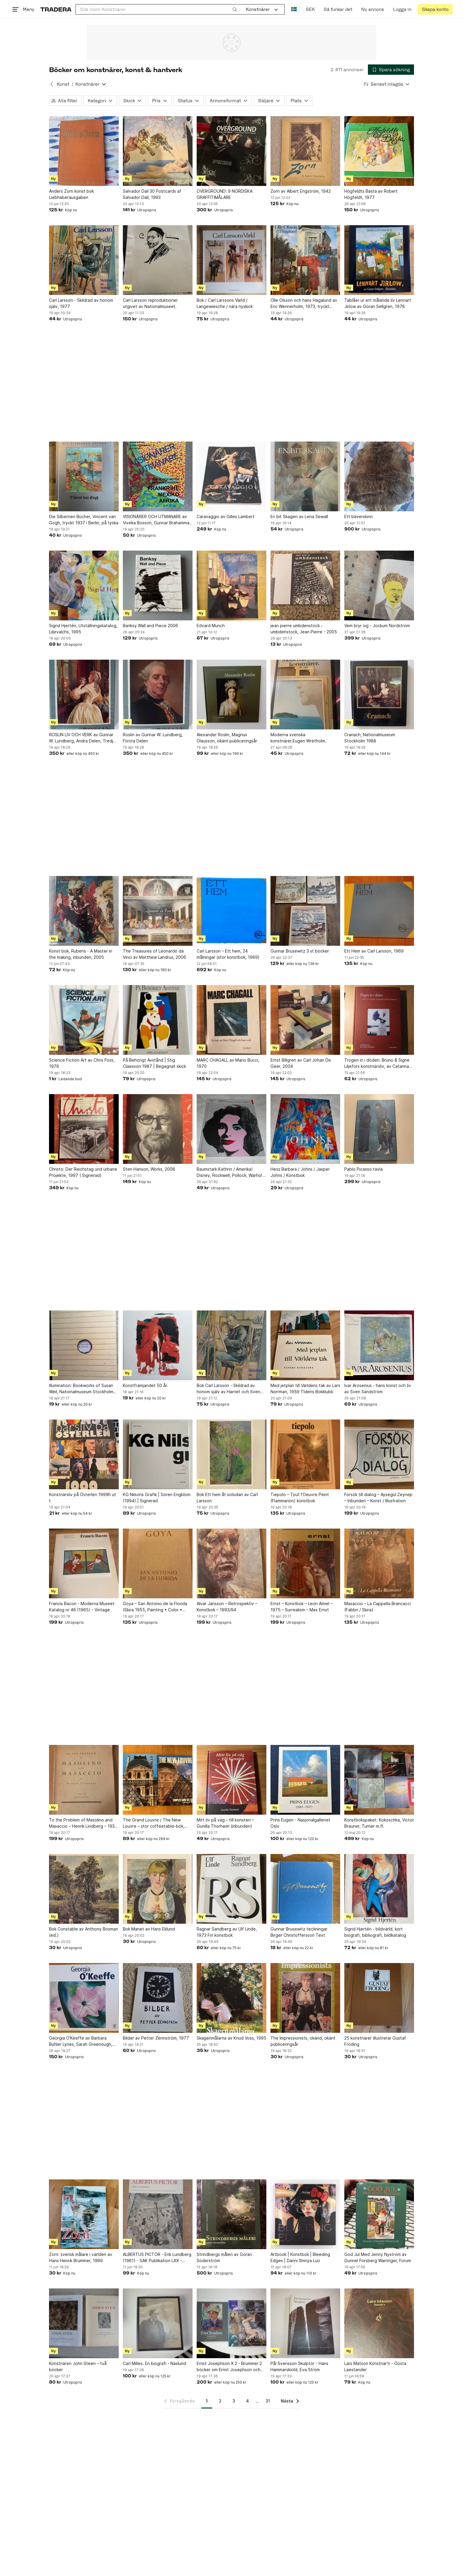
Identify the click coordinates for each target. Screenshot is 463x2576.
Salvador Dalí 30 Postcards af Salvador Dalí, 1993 (152, 194)
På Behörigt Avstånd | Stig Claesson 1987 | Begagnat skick (154, 1063)
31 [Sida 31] (267, 2400)
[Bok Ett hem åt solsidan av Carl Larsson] (231, 1454)
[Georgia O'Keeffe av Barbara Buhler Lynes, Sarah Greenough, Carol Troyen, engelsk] (84, 1998)
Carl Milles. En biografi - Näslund (154, 2363)
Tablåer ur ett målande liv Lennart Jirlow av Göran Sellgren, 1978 (377, 303)
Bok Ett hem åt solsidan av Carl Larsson (227, 1497)
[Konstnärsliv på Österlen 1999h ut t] (84, 1454)
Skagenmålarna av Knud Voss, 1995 (231, 2037)
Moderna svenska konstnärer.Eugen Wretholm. (298, 737)
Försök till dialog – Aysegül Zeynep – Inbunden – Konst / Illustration (378, 1497)
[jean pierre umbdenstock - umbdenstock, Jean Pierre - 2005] (305, 585)
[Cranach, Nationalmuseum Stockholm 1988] (379, 694)
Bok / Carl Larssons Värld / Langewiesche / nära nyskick (225, 303)
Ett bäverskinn (358, 516)
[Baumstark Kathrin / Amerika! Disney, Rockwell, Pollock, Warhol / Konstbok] (231, 1129)
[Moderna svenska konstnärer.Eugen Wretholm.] (305, 694)
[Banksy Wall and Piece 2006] (158, 585)
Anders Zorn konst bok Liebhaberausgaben (71, 194)
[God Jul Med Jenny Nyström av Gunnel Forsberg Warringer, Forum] (379, 2214)
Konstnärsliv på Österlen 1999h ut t (82, 1497)
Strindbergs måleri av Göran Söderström (224, 2257)
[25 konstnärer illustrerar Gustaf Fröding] (379, 1998)
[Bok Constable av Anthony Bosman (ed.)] (84, 1889)
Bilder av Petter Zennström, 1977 (156, 2037)
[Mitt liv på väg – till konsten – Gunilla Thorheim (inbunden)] (231, 1780)
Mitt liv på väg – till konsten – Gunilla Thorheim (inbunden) (225, 1823)
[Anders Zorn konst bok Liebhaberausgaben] (84, 151)
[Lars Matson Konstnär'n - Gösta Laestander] (379, 2323)
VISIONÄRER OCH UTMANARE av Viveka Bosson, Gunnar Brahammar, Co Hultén (157, 520)
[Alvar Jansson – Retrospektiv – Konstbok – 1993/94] (231, 1563)
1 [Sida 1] (207, 2400)
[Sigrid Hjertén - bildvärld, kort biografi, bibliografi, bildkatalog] (379, 1889)
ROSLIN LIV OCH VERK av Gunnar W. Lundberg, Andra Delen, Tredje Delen (82, 738)
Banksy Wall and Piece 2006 (150, 625)
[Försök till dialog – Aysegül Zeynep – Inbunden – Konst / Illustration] (379, 1454)
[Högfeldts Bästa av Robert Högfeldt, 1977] (379, 151)
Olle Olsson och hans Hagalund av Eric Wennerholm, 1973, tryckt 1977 (303, 303)
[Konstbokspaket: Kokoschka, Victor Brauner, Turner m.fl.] (379, 1780)
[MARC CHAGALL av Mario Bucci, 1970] (231, 1020)
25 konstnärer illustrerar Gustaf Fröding (375, 2041)
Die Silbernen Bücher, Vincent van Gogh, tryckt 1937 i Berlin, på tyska (83, 519)
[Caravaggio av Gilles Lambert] (231, 476)
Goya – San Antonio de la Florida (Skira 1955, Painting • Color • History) (155, 1607)
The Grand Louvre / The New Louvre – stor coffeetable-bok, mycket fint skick (154, 1823)
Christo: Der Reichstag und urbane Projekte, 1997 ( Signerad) (83, 1172)
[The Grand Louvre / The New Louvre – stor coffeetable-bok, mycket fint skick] (158, 1780)
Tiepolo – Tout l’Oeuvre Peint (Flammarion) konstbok (299, 1497)
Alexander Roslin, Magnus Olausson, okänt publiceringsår (227, 737)
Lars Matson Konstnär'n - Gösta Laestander (375, 2366)
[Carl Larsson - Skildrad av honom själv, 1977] (84, 260)
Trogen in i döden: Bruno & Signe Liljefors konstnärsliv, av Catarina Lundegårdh (377, 1063)
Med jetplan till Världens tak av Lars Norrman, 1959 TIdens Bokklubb (305, 1388)
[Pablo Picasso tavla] (379, 1129)
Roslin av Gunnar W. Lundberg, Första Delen (153, 737)
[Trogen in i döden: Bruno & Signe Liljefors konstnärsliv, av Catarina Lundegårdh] (379, 1020)
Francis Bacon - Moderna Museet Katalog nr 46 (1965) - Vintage (82, 1606)
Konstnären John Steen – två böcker (78, 2366)
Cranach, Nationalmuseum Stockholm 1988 (369, 737)
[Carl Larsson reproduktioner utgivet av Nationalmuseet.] (158, 260)
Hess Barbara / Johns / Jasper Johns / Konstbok (300, 1172)
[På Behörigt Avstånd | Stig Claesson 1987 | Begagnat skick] (158, 1020)
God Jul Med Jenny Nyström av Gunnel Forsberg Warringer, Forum (377, 2257)
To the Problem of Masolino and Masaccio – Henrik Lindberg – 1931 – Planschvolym (83, 1823)
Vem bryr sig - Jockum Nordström (377, 625)
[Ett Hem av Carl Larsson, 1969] (379, 911)
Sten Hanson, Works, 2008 (149, 1169)
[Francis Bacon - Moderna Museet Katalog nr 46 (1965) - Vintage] (84, 1563)
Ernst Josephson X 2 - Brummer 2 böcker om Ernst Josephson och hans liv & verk (229, 2367)
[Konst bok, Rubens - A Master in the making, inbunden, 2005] (84, 911)
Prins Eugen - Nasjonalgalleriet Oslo (300, 1823)
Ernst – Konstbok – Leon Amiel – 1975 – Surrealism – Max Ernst (301, 1606)
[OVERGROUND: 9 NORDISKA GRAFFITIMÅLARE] (231, 151)
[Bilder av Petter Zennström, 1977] (158, 1998)
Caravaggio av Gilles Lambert (226, 516)
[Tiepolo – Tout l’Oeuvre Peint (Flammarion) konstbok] (305, 1454)
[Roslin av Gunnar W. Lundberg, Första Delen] (158, 694)
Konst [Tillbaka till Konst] (63, 84)
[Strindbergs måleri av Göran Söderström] (231, 2214)
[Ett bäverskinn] (379, 476)
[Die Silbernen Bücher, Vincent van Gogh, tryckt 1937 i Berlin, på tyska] (84, 476)
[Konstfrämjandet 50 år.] (158, 1345)
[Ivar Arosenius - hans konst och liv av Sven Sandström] (379, 1345)
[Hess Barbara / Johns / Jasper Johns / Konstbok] (305, 1129)
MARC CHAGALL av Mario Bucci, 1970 (228, 1063)
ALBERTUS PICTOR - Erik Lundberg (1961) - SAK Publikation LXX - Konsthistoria (157, 2258)
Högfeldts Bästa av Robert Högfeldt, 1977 (371, 194)
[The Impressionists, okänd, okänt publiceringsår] (305, 1998)
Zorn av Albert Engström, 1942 (300, 191)
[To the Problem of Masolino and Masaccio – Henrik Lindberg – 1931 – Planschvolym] (84, 1780)
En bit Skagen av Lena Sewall (299, 516)
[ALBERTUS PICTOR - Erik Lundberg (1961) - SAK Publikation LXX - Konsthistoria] (158, 2214)
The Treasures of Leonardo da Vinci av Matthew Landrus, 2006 (154, 954)
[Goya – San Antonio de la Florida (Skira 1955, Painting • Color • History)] (158, 1563)
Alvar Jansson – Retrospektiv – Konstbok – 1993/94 (227, 1606)
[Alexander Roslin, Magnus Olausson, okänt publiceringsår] (231, 694)
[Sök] (234, 9)
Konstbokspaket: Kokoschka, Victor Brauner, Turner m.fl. (379, 1823)
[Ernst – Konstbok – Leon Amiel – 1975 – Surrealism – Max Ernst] (305, 1563)
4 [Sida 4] (247, 2400)
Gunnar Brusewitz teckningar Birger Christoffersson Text (298, 1932)
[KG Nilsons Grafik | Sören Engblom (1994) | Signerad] (158, 1454)
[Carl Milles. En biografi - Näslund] (158, 2323)
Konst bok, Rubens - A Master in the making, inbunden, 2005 (80, 954)
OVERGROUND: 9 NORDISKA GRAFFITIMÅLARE (224, 194)
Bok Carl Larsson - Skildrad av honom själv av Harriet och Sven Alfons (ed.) (228, 1389)
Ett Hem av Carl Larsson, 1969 (374, 950)
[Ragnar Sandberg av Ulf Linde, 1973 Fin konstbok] (231, 1889)
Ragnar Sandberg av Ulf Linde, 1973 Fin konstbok (227, 1932)
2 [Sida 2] (220, 2400)
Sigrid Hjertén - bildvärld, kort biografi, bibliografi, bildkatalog (375, 1932)
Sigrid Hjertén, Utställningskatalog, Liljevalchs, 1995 (83, 628)
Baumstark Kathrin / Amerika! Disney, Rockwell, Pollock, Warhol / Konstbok (231, 1172)
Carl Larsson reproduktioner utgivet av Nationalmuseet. (150, 303)
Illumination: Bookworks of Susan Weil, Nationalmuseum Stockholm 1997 (81, 1389)
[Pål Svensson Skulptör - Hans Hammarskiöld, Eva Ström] (305, 2323)
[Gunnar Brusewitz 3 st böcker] (305, 911)
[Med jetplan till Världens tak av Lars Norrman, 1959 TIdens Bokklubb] (305, 1345)
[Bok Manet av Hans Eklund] (158, 1889)
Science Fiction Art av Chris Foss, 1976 (82, 1063)
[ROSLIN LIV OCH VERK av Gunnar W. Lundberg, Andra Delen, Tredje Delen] (84, 694)
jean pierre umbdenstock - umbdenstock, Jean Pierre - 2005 (303, 628)
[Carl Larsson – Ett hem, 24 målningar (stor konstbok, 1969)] (231, 911)
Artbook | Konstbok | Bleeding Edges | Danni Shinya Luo (300, 2257)
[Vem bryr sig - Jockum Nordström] (379, 585)
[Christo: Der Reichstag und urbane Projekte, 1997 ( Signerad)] (84, 1129)
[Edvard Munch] (231, 585)
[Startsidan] (55, 9)
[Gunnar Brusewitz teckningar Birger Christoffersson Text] (305, 1889)
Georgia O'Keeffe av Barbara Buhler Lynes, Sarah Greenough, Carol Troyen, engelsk (80, 2041)
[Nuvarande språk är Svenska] (294, 9)
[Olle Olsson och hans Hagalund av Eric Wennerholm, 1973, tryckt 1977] (305, 260)
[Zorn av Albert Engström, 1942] (305, 151)
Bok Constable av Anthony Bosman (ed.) (83, 1932)
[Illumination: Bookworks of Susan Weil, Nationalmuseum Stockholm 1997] (84, 1345)
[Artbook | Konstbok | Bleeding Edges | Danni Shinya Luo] (305, 2214)
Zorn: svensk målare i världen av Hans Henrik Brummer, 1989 (80, 2257)
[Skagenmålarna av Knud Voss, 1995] (231, 1998)
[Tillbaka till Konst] (51, 84)
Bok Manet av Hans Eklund (149, 1928)
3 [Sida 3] (233, 2400)
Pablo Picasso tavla (363, 1169)
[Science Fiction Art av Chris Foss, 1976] (84, 1020)
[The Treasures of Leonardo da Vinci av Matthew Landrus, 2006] (158, 911)
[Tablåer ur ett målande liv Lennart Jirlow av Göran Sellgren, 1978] (379, 260)
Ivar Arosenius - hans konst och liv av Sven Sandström (377, 1388)
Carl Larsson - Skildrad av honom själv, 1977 (81, 303)
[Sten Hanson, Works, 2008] (158, 1129)
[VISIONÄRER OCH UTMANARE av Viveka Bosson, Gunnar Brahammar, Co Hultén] (158, 476)
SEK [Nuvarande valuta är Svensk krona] (310, 9)
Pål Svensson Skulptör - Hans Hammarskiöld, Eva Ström (299, 2366)
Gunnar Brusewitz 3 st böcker (299, 950)
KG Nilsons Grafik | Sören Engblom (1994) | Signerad (156, 1497)
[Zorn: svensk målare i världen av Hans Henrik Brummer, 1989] (84, 2214)
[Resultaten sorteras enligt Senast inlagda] (387, 84)
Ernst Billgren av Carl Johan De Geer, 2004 (300, 1063)
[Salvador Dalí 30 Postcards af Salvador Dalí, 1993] (158, 151)
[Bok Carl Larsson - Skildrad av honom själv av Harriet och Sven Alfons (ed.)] (231, 1345)
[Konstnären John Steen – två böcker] (84, 2323)
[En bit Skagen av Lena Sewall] (305, 476)
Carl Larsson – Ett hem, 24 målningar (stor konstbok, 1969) (228, 954)
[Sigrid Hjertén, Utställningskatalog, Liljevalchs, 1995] (84, 585)
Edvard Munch (211, 625)
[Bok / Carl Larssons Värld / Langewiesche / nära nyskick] (231, 260)
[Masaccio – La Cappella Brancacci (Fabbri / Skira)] (379, 1563)
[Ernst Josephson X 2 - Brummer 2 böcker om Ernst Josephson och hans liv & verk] (231, 2323)
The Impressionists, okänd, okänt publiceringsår (302, 2041)
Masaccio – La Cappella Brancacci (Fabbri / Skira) (377, 1606)
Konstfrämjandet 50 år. (145, 1385)
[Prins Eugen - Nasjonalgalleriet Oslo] (305, 1780)
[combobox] (158, 9)
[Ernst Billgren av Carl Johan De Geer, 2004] (305, 1020)
